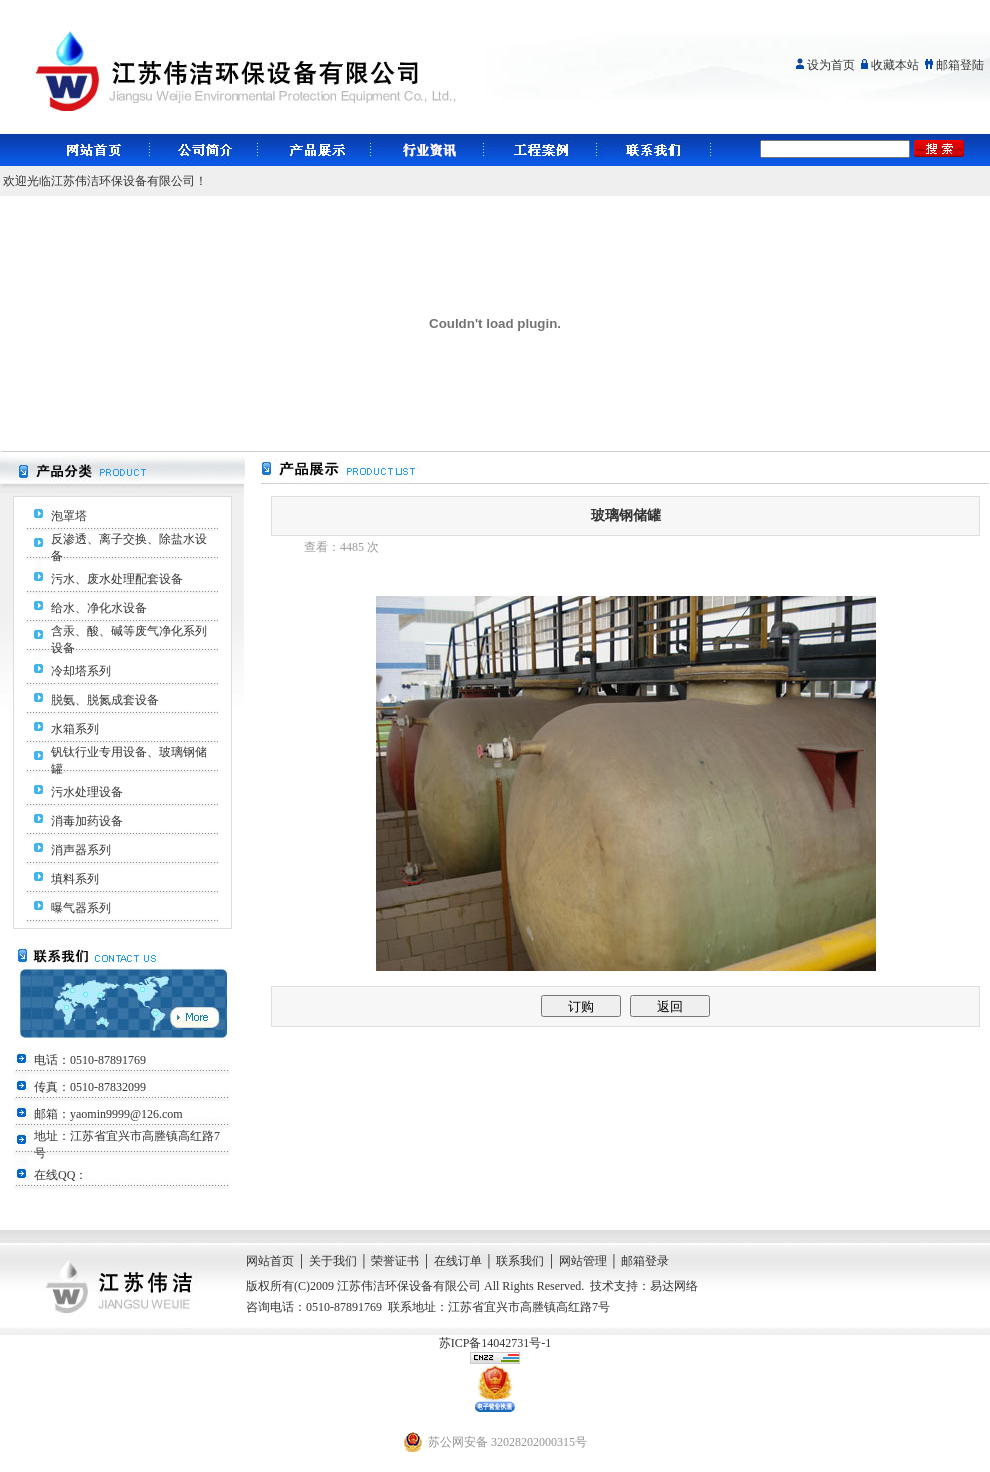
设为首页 (831, 65)
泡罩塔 (69, 516)
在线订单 (458, 1261)
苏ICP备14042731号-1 (495, 1343)
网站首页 (270, 1261)
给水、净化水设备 (99, 608)
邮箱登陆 (960, 65)
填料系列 (75, 879)
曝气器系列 (81, 908)
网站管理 (583, 1261)
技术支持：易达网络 (644, 1286)
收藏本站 (895, 65)
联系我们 (520, 1261)
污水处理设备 (87, 792)
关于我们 (333, 1261)
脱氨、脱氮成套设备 (105, 700)
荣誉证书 (395, 1261)
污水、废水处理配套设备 (117, 579)
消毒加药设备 (87, 821)
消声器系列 (81, 850)
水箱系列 (75, 729)
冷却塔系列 (81, 671)
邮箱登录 (645, 1261)
